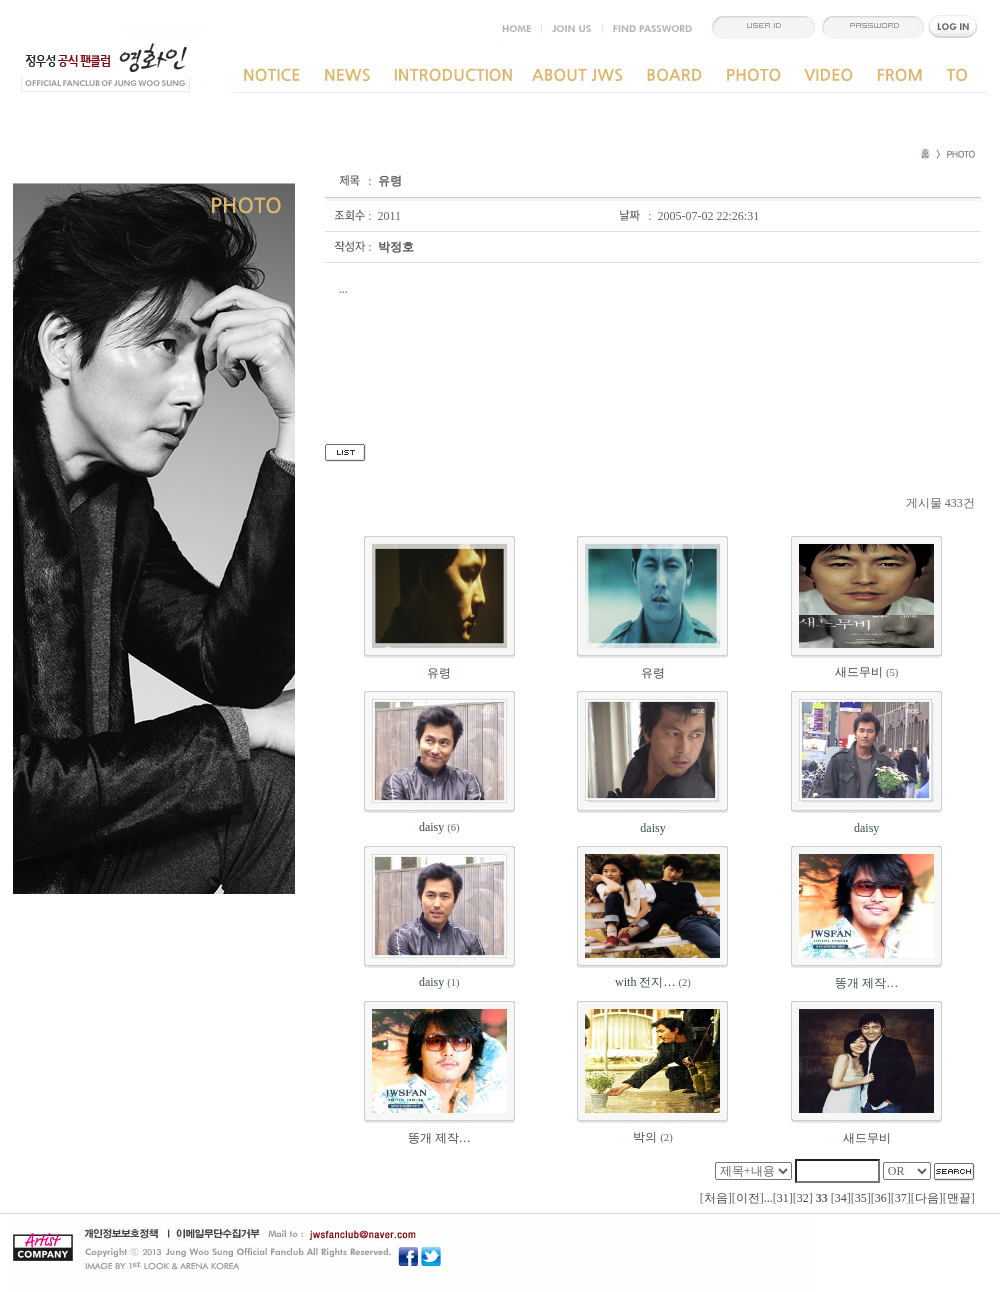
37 (901, 1198)
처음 (716, 1198)
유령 (439, 673)
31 (783, 1198)
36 (881, 1198)
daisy (431, 827)
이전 (748, 1198)
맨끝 (959, 1198)
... (768, 1198)
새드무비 (859, 672)
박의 (645, 1137)
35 (861, 1198)
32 (803, 1198)
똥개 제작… (866, 983)
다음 (927, 1198)
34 (841, 1198)
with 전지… (645, 982)
